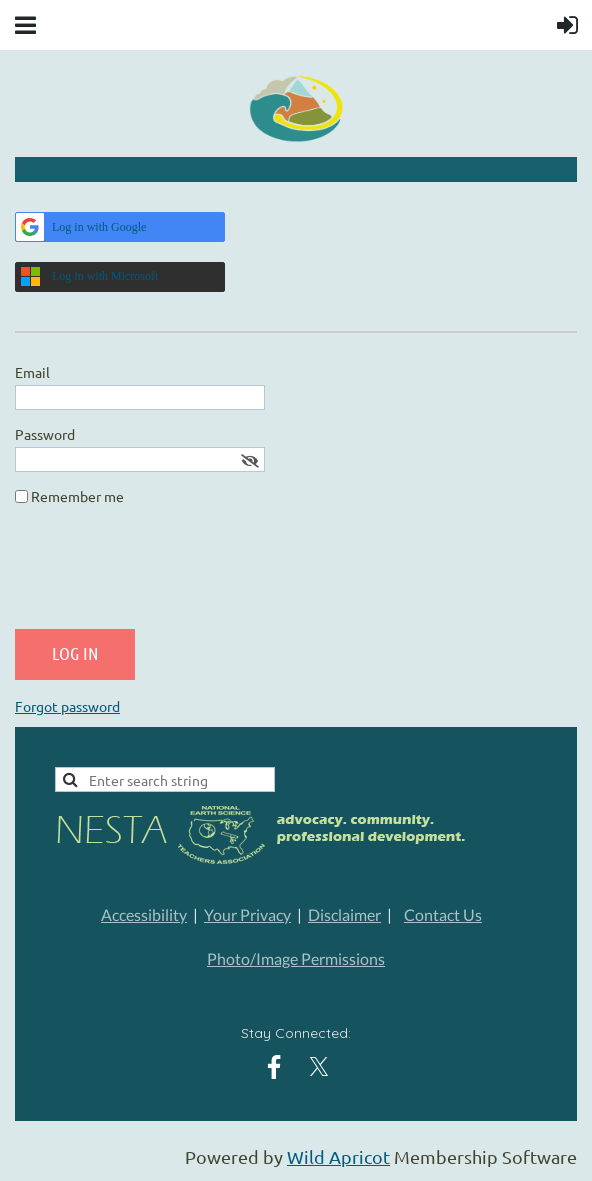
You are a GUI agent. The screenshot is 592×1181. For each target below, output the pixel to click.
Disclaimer (344, 914)
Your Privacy (247, 914)
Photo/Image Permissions (296, 958)
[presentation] (167, 575)
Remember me (77, 496)
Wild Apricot (338, 1156)
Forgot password (67, 706)
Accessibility (144, 914)
